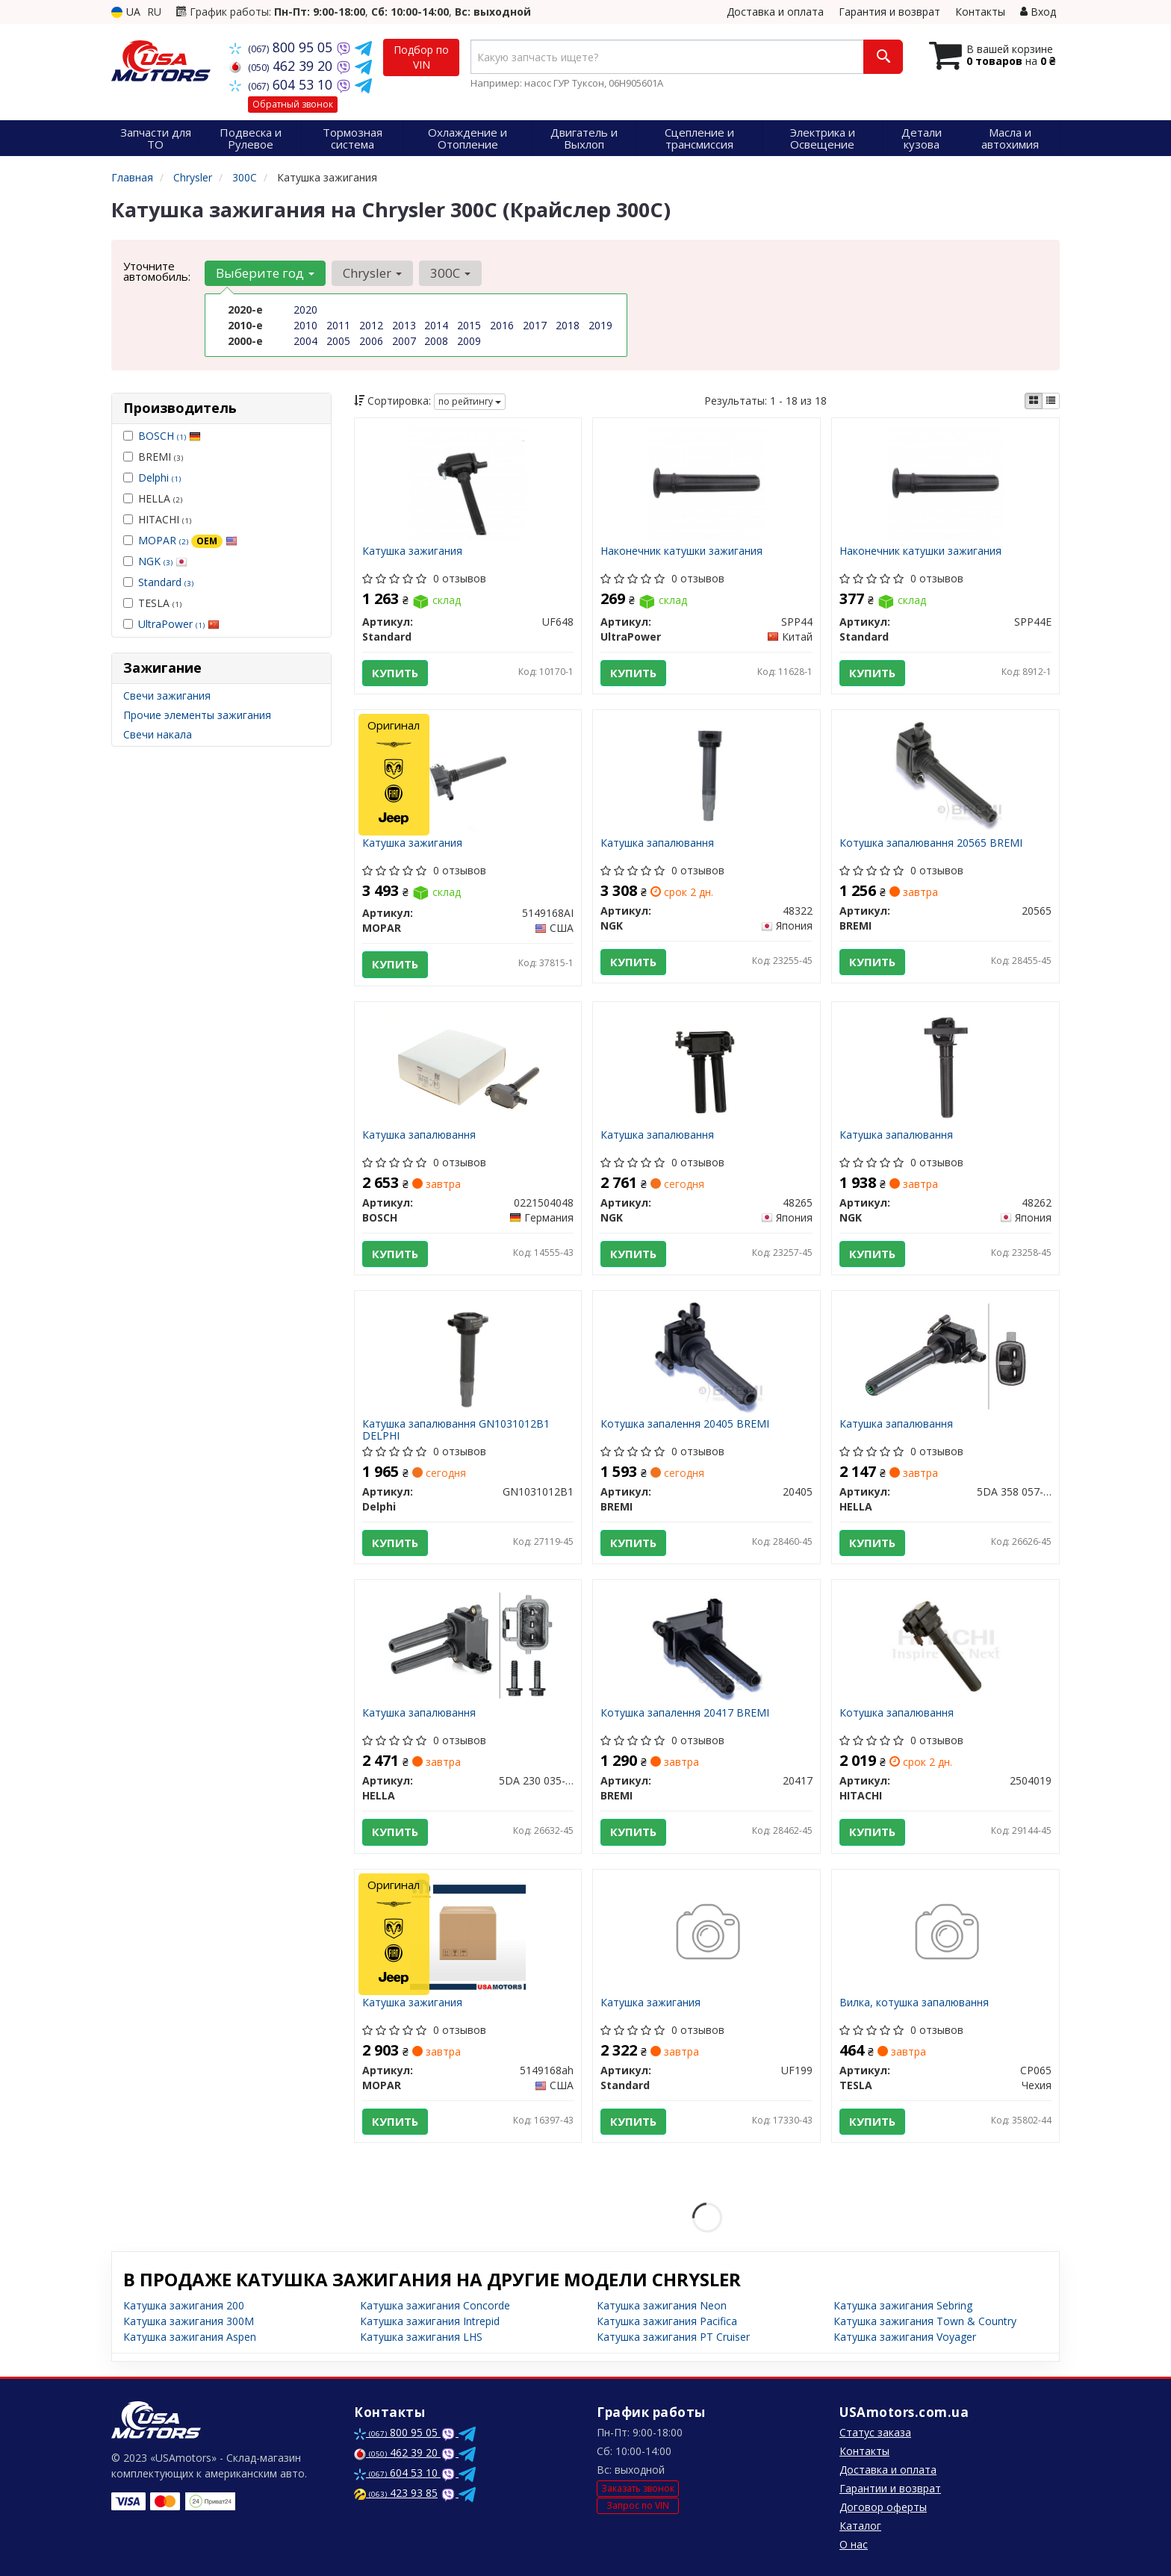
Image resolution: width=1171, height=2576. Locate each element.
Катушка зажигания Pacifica (667, 2321)
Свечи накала (157, 734)
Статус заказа (875, 2432)
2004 (305, 341)
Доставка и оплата (775, 11)
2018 (568, 325)
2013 (404, 325)
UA (125, 11)
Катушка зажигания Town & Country (924, 2321)
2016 (502, 325)
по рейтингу (469, 401)
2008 (436, 341)
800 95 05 (282, 47)
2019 (600, 325)
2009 (469, 341)
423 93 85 (396, 2493)
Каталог (860, 2526)
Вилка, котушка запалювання (914, 2003)
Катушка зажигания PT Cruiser (673, 2337)
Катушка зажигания (412, 551)
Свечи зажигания (167, 695)
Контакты (980, 11)
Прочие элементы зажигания (197, 715)
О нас (853, 2544)
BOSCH (169, 436)
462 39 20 (282, 66)
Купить (395, 672)
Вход (1038, 11)
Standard (165, 582)
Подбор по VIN (421, 57)
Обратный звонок (292, 104)
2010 (305, 325)
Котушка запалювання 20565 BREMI (930, 843)
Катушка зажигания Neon (662, 2305)
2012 (371, 325)
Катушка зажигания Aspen (189, 2337)
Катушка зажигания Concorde (435, 2305)
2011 (338, 325)
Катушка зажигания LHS (421, 2337)
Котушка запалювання (896, 1713)
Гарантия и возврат (889, 11)
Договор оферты (883, 2507)
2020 (305, 309)
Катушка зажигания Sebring (902, 2305)
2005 (338, 341)
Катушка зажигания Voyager (904, 2337)
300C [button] (450, 272)
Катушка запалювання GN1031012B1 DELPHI (456, 1429)
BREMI (153, 456)
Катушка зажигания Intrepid (430, 2321)
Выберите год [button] (265, 272)
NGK (162, 561)
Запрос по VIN (637, 2505)
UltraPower (179, 624)
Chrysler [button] (372, 272)
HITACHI (157, 519)
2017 (535, 325)
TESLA (152, 603)
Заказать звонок (637, 2488)
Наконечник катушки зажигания (681, 551)
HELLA (152, 498)
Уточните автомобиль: (156, 271)
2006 (371, 341)
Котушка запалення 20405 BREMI (684, 1424)
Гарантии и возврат (890, 2488)
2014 (436, 325)
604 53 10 (282, 84)
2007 (404, 341)
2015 (469, 325)
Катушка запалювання (657, 843)
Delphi (159, 477)
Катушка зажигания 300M (188, 2321)
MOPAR (187, 540)
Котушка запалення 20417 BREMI (684, 1713)
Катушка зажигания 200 (183, 2305)
